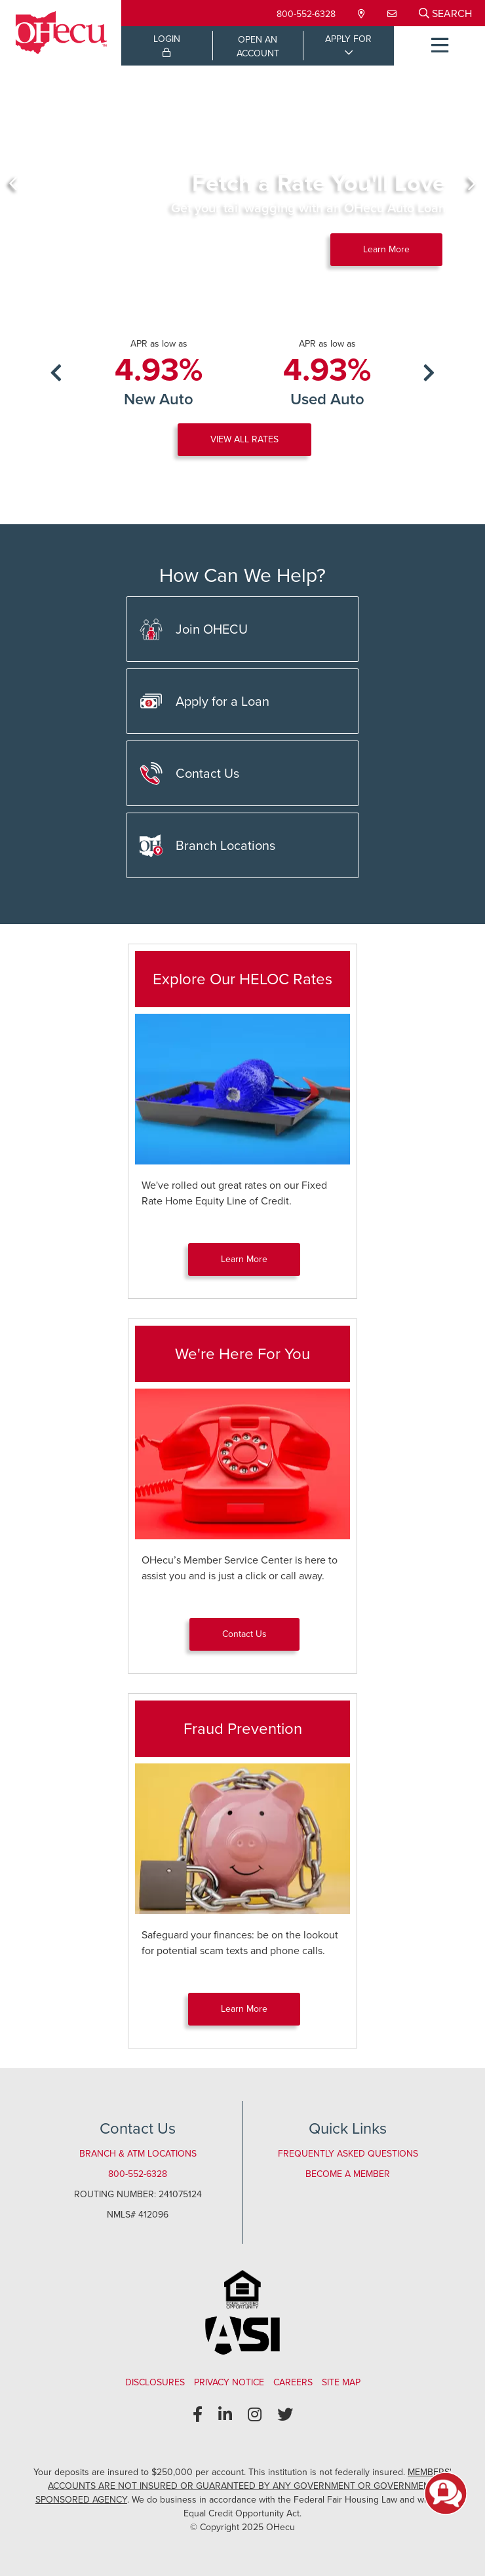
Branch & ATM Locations (138, 2154)
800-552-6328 (306, 14)
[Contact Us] (393, 14)
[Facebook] (198, 2415)
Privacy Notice (229, 2382)
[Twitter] (285, 2415)
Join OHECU (194, 629)
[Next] (472, 183)
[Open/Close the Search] (445, 13)
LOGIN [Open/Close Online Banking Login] (166, 44)
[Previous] (13, 183)
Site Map (341, 2382)
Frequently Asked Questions (348, 2154)
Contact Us (189, 773)
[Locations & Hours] (363, 14)
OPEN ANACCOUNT (258, 46)
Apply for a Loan (204, 701)
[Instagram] (255, 2415)
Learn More (386, 249)
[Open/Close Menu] (439, 46)
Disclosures (155, 2382)
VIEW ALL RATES (244, 439)
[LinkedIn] (225, 2415)
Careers (293, 2382)
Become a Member (347, 2174)
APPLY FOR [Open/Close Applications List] (348, 39)
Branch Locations (207, 845)
